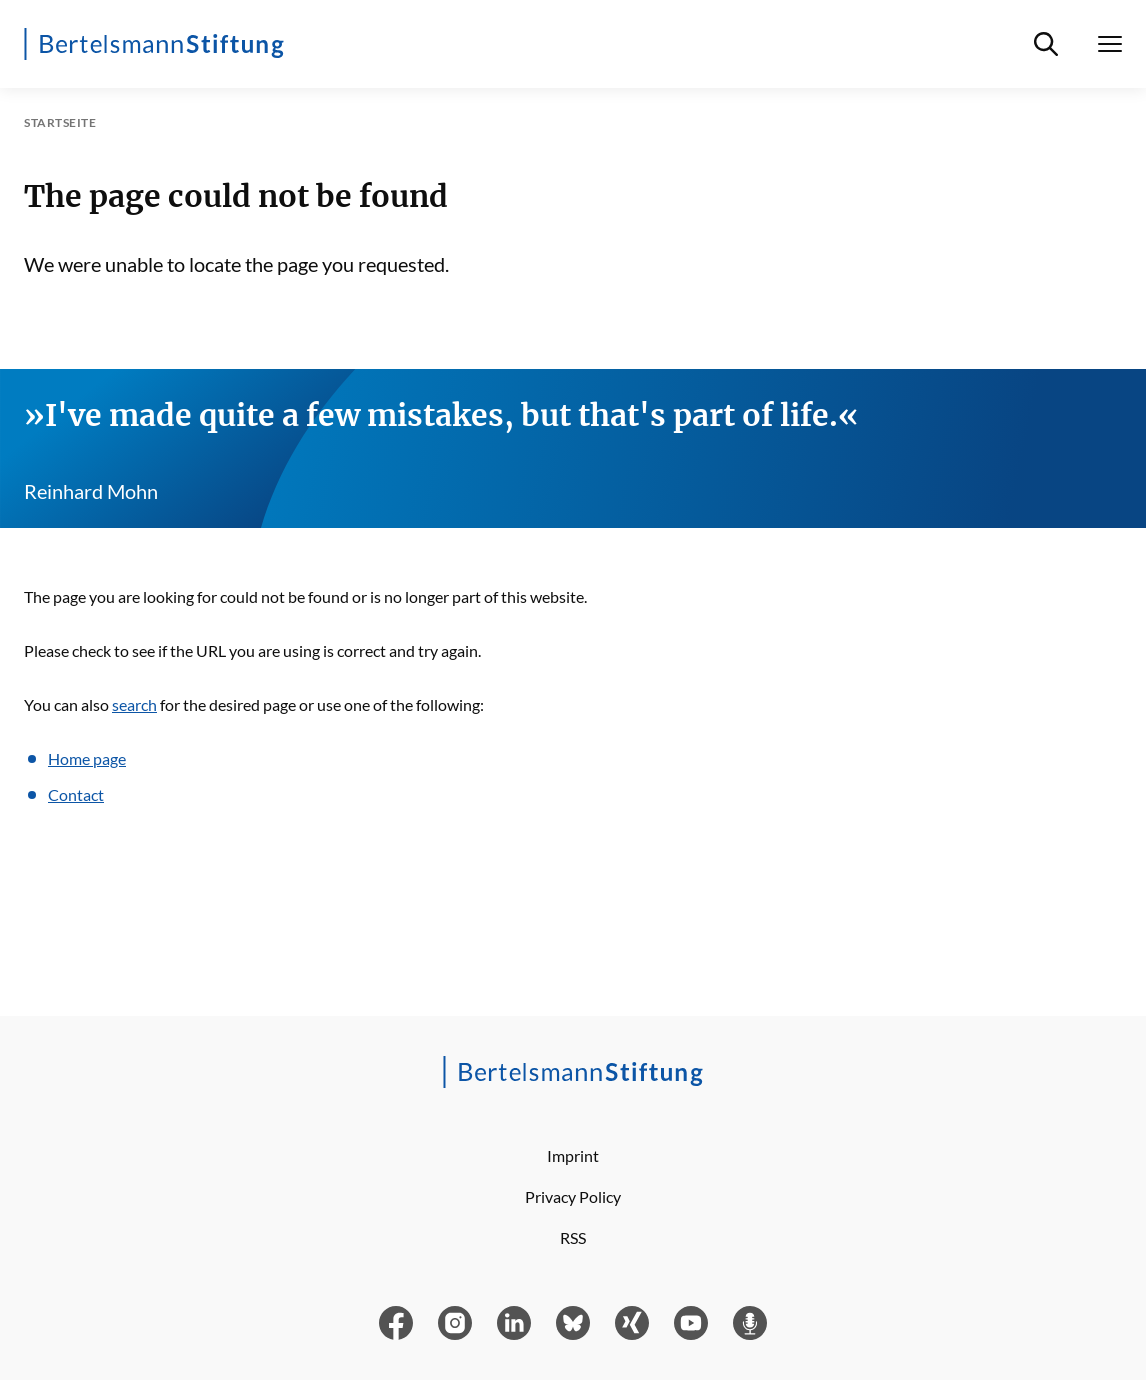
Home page (87, 758)
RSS (573, 1237)
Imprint (573, 1155)
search (134, 704)
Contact (76, 794)
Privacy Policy (573, 1196)
